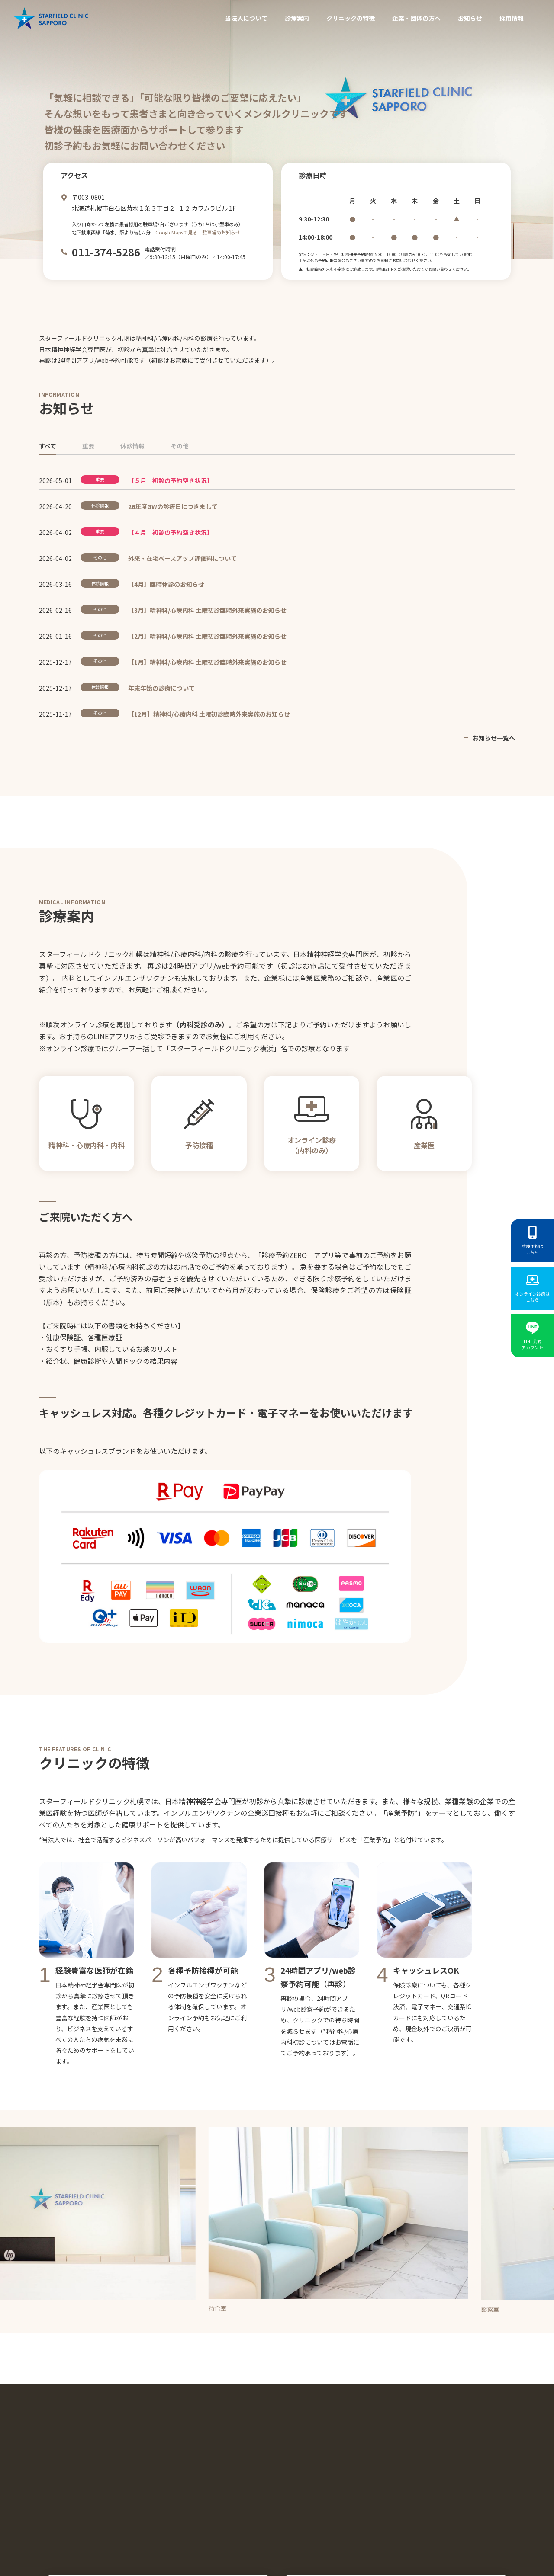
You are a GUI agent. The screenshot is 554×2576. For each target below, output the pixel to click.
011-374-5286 (106, 251)
